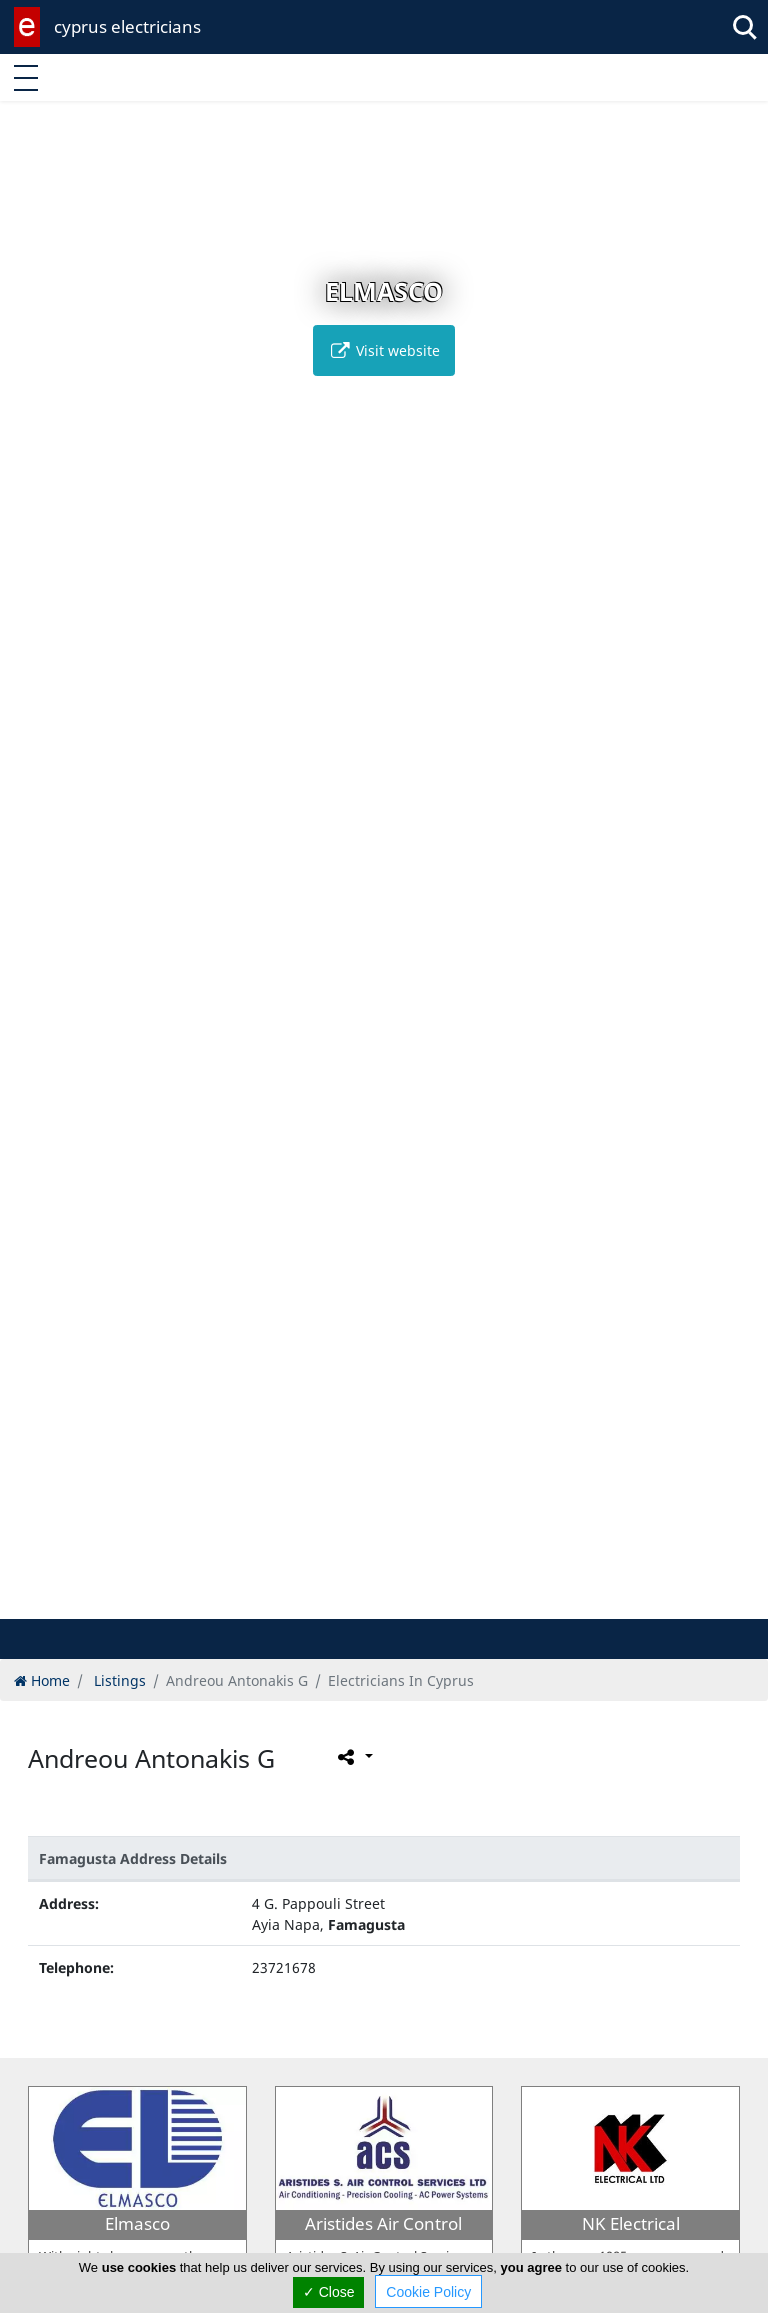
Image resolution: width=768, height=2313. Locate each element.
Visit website (384, 350)
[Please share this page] (353, 1757)
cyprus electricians (127, 26)
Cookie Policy (428, 2292)
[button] (363, 1600)
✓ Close (329, 2292)
